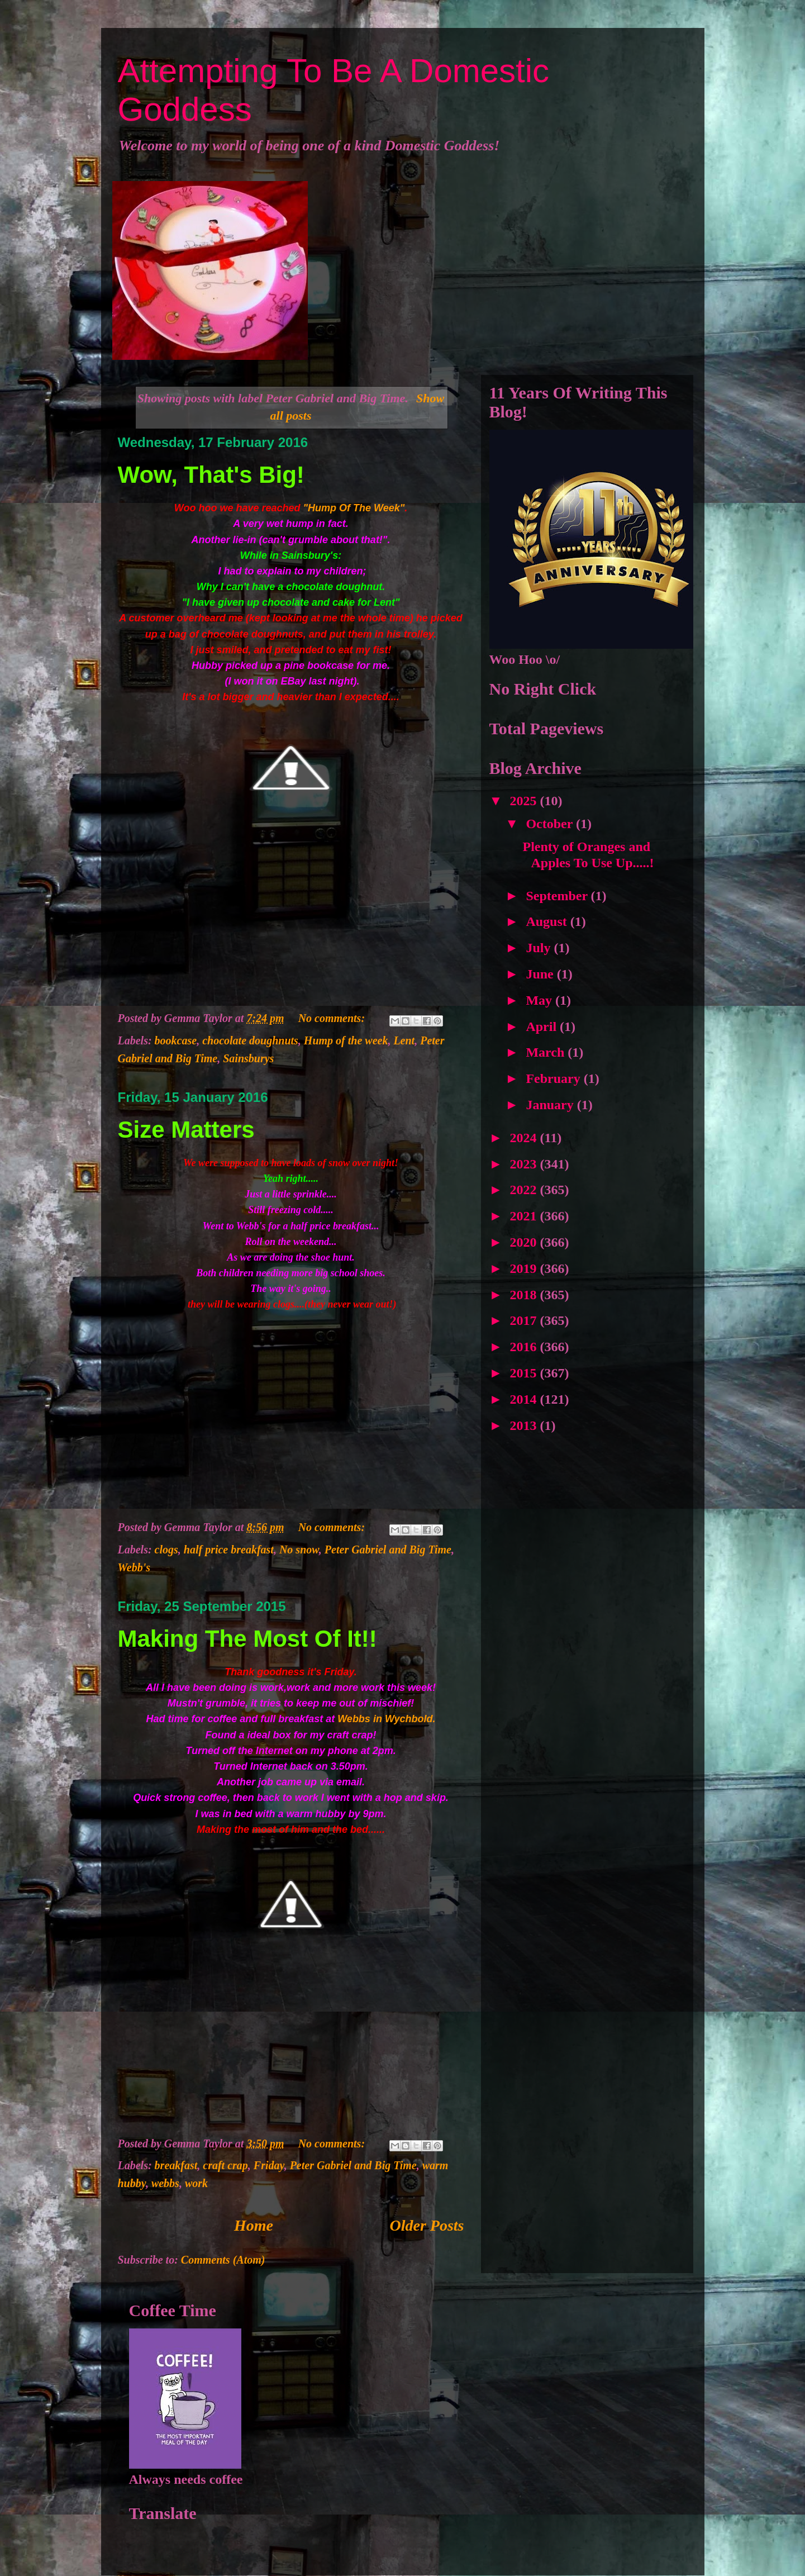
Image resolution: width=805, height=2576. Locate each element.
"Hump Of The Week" (353, 508)
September (558, 895)
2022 (525, 1189)
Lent (404, 1040)
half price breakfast (229, 1549)
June (541, 974)
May (540, 1000)
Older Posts (427, 2225)
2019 (525, 1268)
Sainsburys (248, 1058)
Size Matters (186, 1129)
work (196, 2183)
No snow (299, 1549)
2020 (525, 1242)
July (540, 947)
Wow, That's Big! (211, 475)
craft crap (225, 2165)
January (551, 1104)
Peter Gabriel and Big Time (388, 1549)
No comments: (333, 1018)
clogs (166, 1549)
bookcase (176, 1040)
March (547, 1052)
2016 (525, 1346)
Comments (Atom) (223, 2260)
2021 (525, 1216)
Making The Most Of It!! (247, 1639)
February (554, 1078)
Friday (269, 2165)
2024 (525, 1137)
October (551, 823)
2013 (525, 1425)
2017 (525, 1320)
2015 (525, 1373)
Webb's (134, 1567)
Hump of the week (346, 1040)
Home (253, 2225)
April (543, 1026)
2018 (525, 1294)
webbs (165, 2183)
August (548, 921)
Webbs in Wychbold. (386, 1718)
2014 (525, 1399)
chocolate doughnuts (250, 1040)
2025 (525, 800)
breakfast (176, 2165)
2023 (525, 1164)
